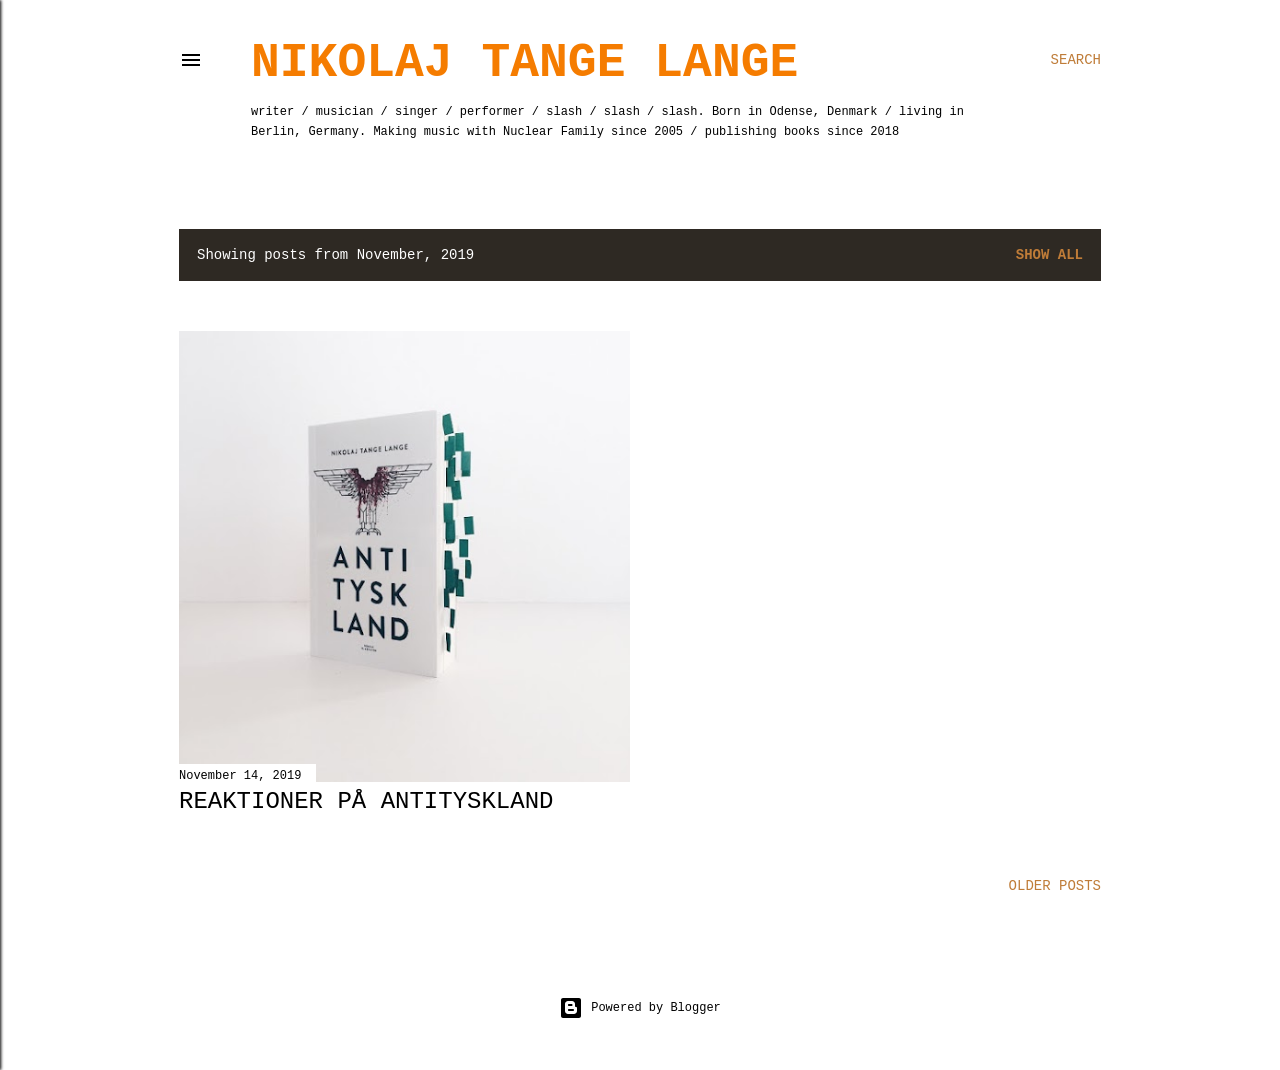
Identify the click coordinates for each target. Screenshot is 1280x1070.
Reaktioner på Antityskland (366, 801)
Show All (1049, 255)
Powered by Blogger (640, 1008)
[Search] (1076, 60)
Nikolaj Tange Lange (524, 63)
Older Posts (1055, 886)
